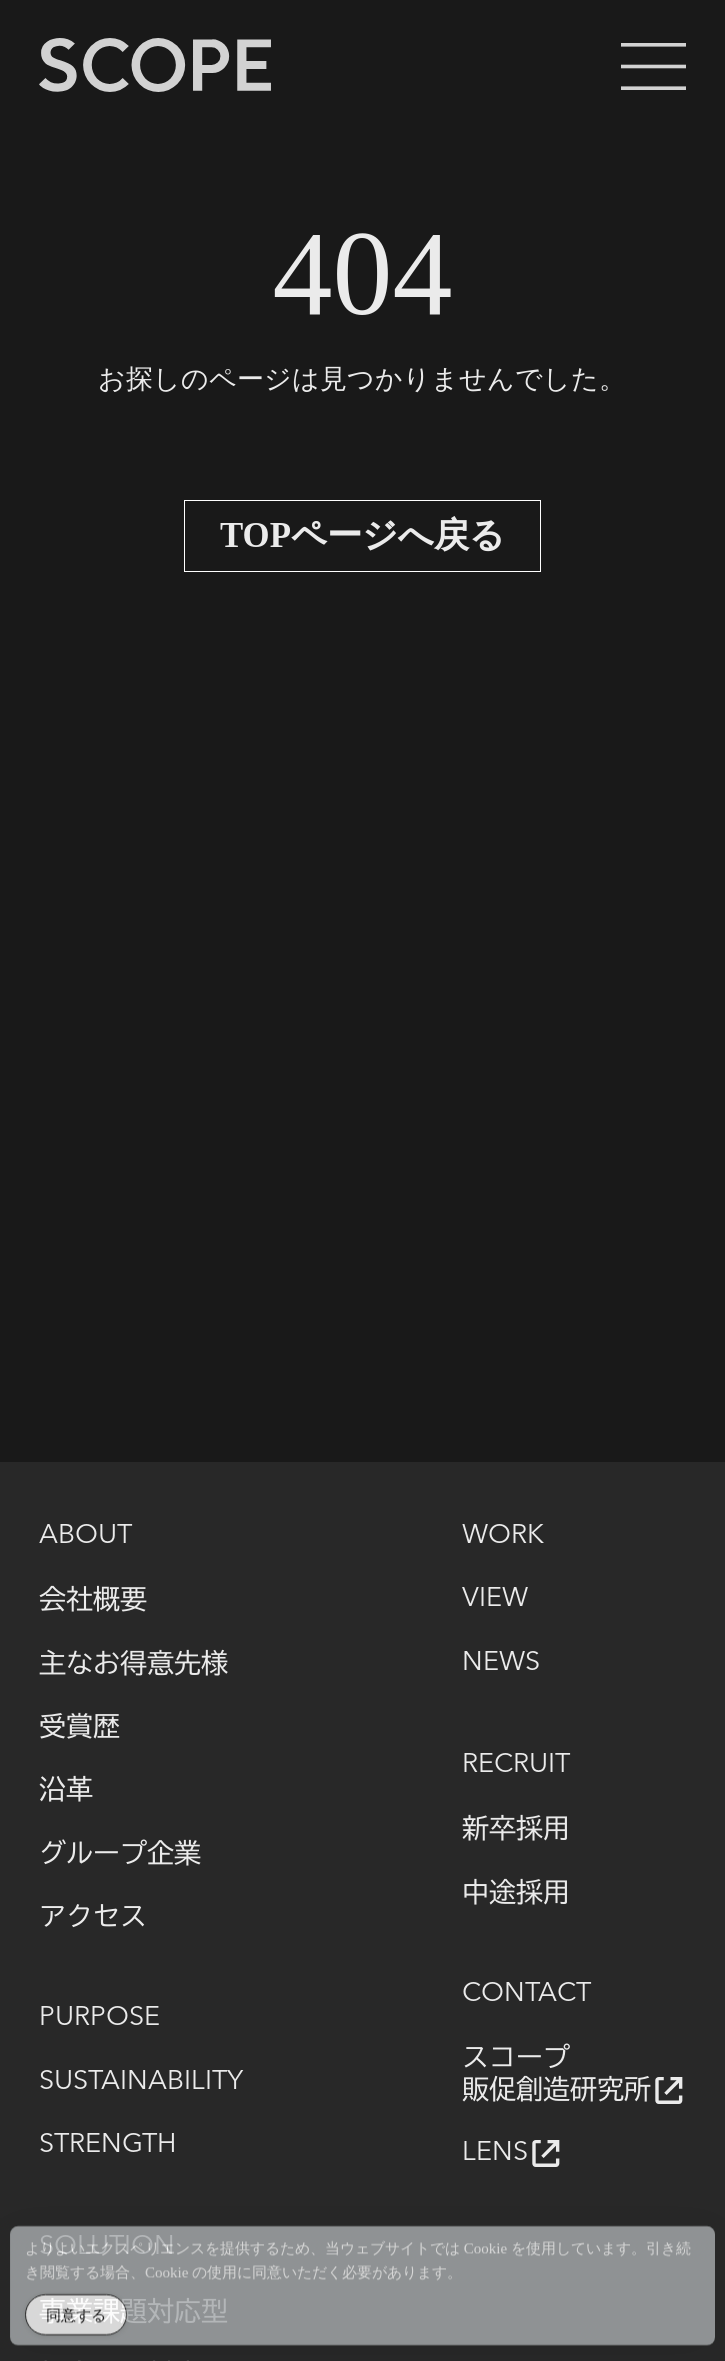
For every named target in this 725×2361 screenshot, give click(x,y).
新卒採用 (516, 1827)
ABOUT (85, 1536)
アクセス (93, 1915)
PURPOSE (99, 2018)
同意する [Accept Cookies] (76, 2321)
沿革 (66, 1788)
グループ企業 (120, 1852)
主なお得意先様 (133, 1662)
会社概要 (93, 1598)
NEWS (501, 1663)
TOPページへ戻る (362, 536)
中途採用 (516, 1891)
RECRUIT (516, 1765)
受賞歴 (79, 1725)
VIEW (495, 1599)
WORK (503, 1536)
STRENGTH (107, 2145)
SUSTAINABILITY (141, 2082)
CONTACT (526, 1994)
